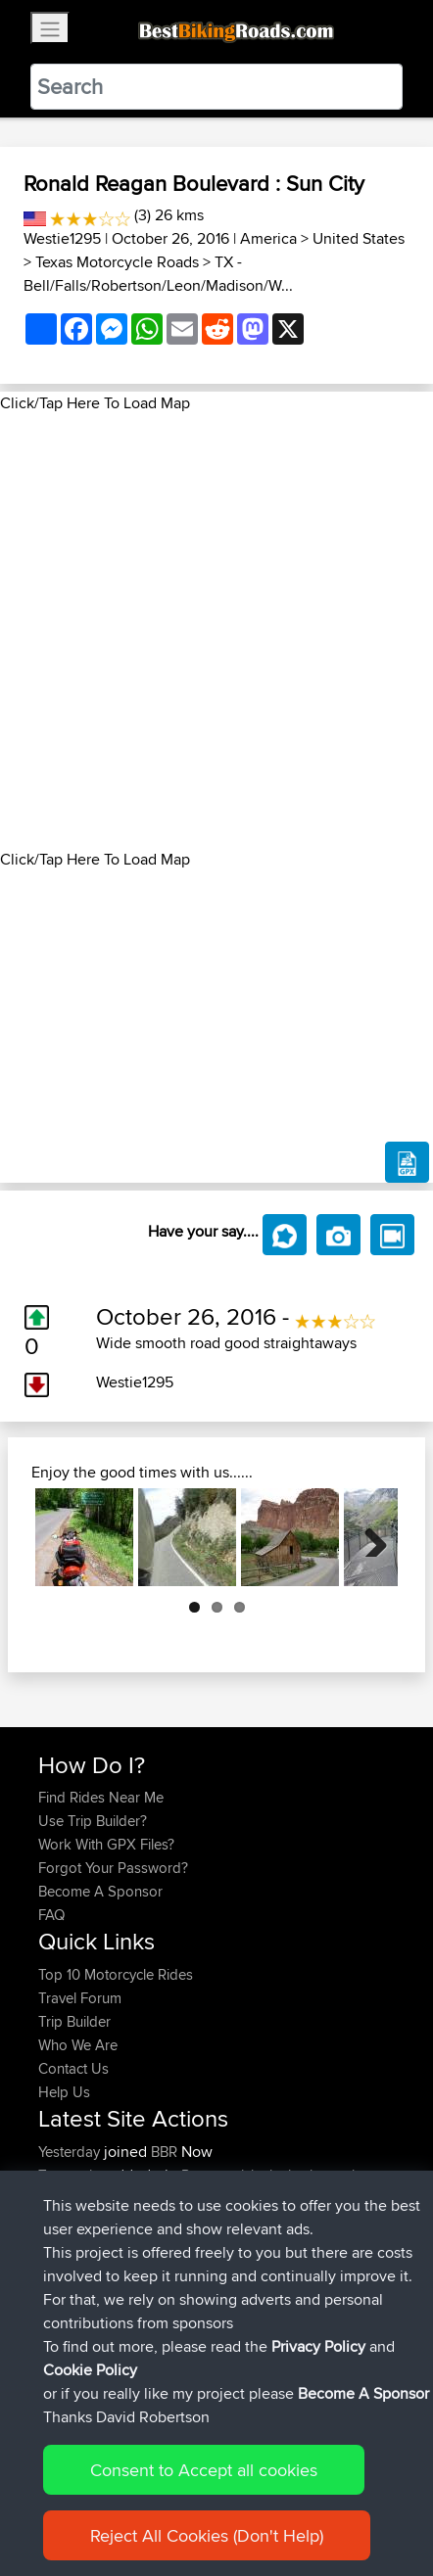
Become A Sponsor (100, 1891)
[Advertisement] (216, 631)
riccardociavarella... (98, 2222)
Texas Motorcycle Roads (117, 262)
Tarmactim (73, 2175)
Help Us (64, 2092)
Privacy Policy (318, 2448)
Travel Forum (79, 1998)
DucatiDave (77, 2245)
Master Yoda (79, 2269)
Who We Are (78, 2045)
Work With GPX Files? (106, 1844)
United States (359, 238)
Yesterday (71, 2151)
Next (368, 1537)
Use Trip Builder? (92, 1820)
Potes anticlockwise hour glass (278, 2175)
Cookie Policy (90, 2471)
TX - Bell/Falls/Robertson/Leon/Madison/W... (158, 274)
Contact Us (73, 2068)
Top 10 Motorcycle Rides (115, 1974)
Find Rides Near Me (101, 1797)
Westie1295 (62, 238)
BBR (164, 2151)
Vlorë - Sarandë (286, 2269)
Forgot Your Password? (113, 1867)
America (268, 238)
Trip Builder (74, 2021)
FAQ (51, 1914)
